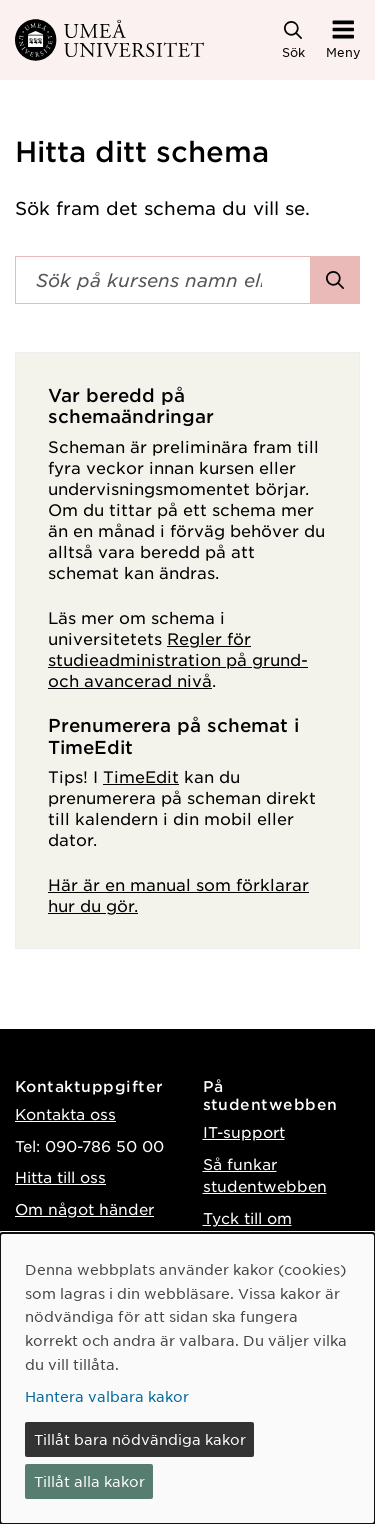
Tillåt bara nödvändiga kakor (140, 1439)
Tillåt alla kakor (89, 1481)
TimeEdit (141, 776)
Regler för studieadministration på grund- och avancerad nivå (178, 659)
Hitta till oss (60, 1176)
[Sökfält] (163, 280)
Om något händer (84, 1208)
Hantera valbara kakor (107, 1396)
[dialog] (187, 1378)
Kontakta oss (65, 1113)
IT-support (244, 1131)
